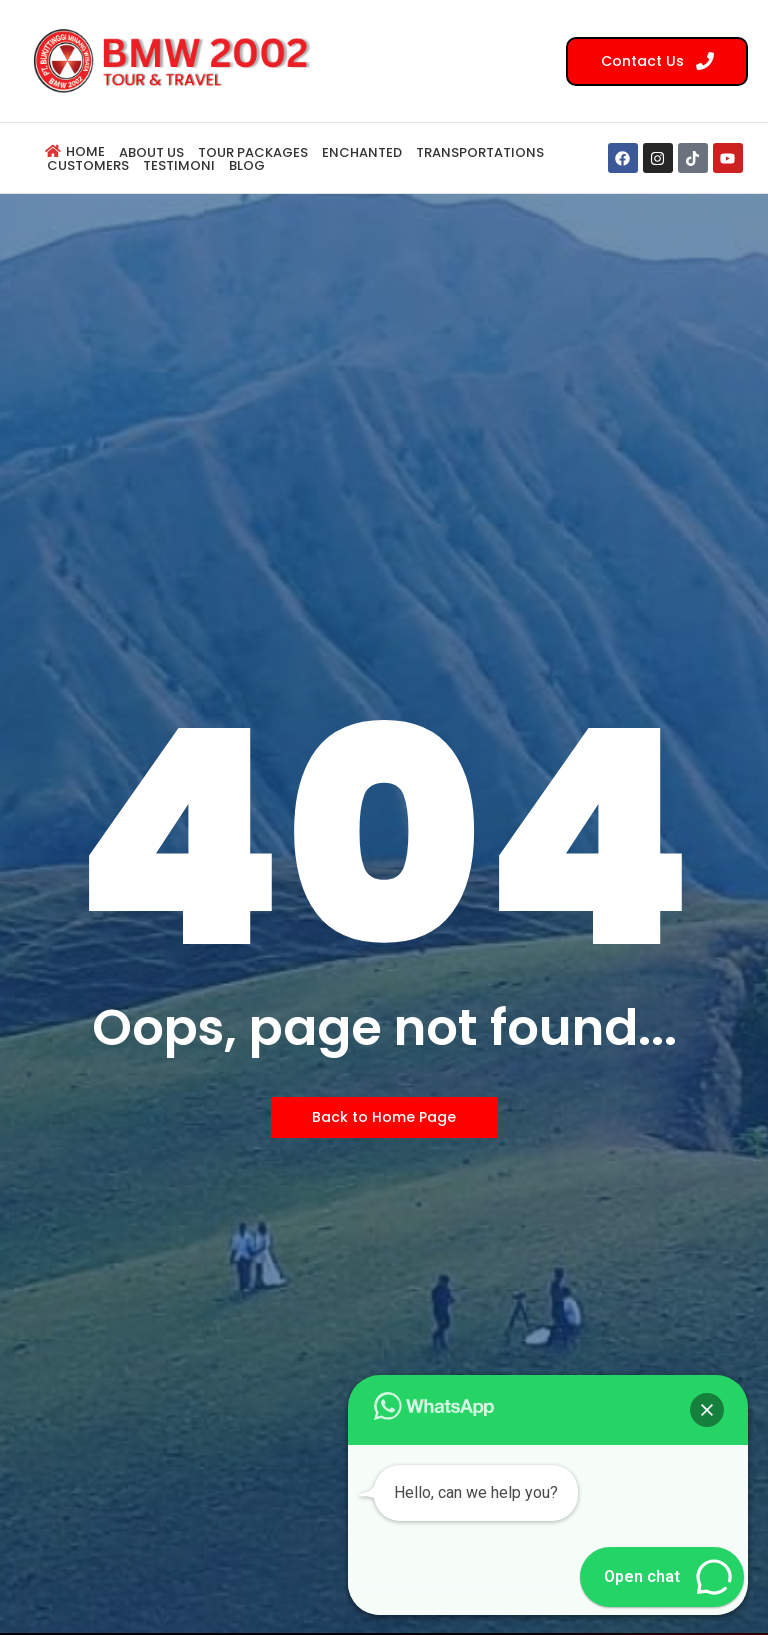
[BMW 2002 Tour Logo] (178, 60)
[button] (707, 1410)
